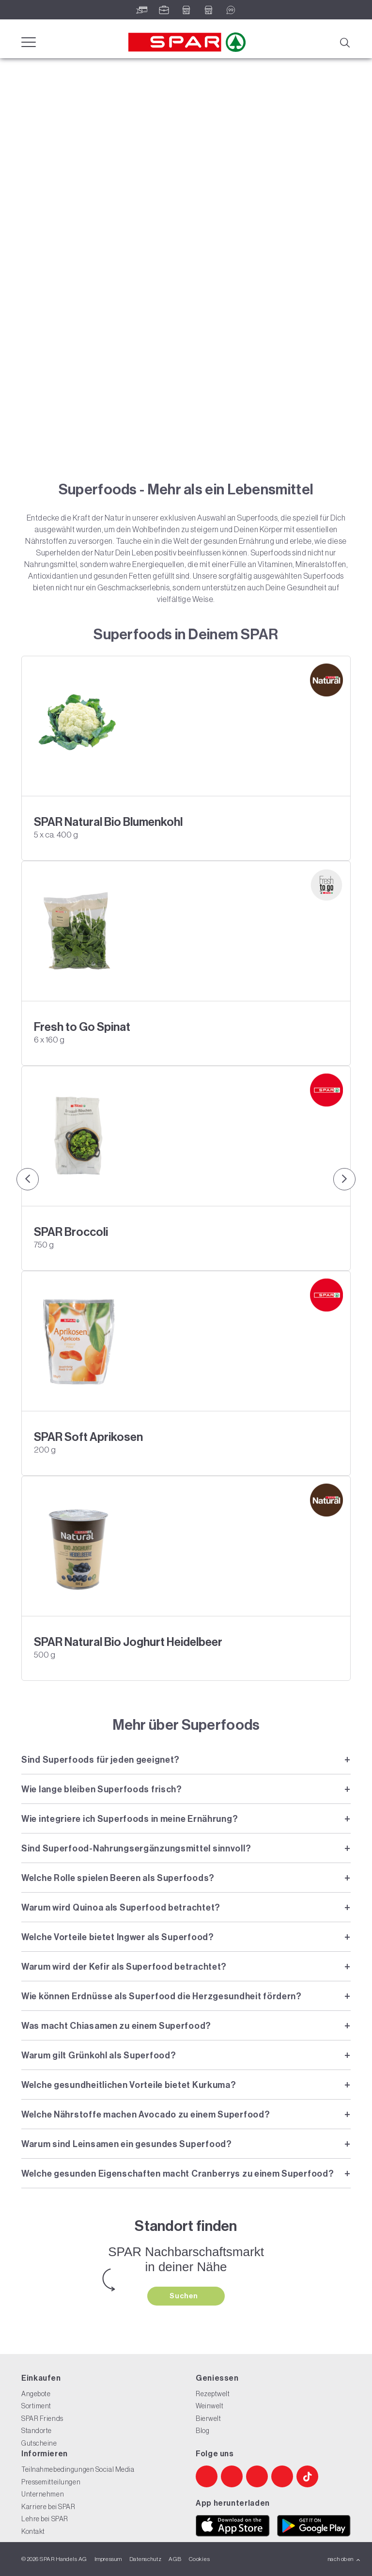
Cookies (199, 2559)
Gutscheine (39, 2443)
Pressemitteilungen (50, 2482)
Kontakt (33, 2531)
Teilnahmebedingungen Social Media (77, 2469)
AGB (175, 2559)
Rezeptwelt (213, 2394)
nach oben (344, 2559)
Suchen (185, 2296)
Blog (202, 2430)
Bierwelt (208, 2418)
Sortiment (36, 2406)
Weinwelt (209, 2406)
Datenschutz (145, 2559)
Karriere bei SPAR (48, 2507)
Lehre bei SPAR (44, 2519)
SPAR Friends (42, 2418)
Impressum (108, 2559)
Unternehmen (42, 2494)
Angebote (35, 2394)
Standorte (36, 2430)
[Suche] (344, 41)
